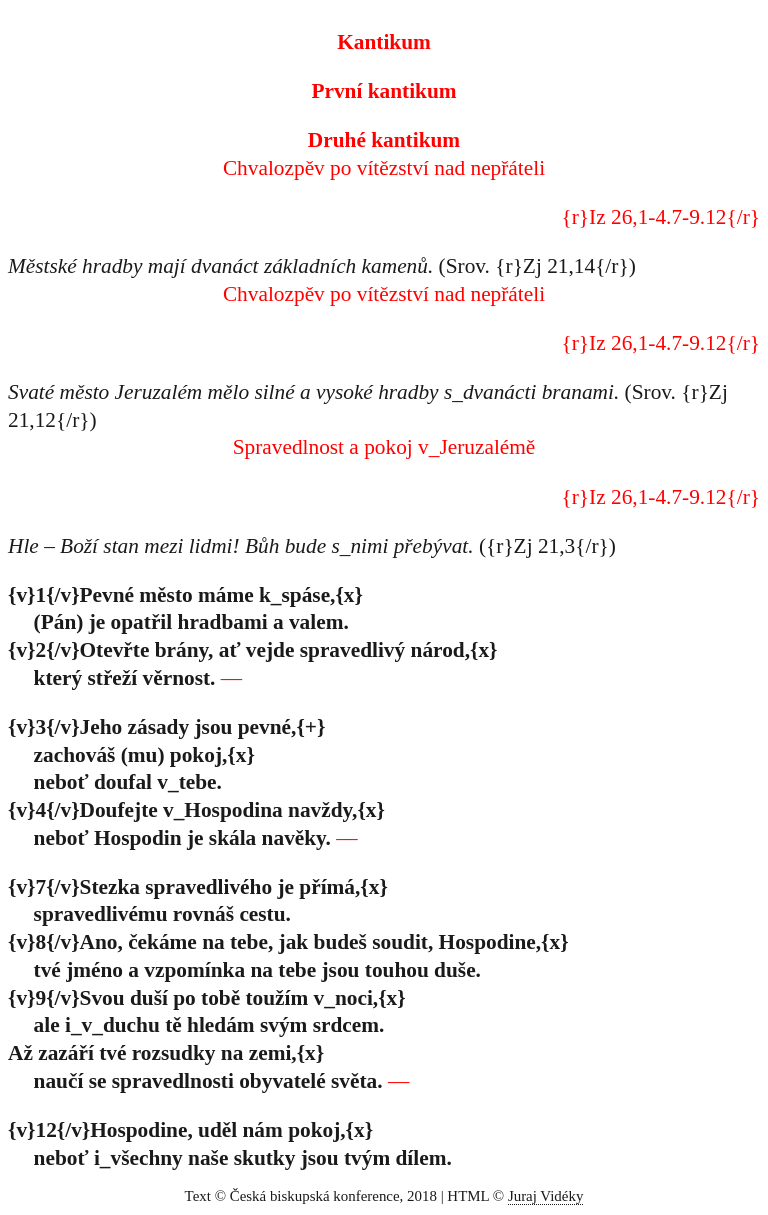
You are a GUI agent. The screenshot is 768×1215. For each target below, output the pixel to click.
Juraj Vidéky (546, 1196)
